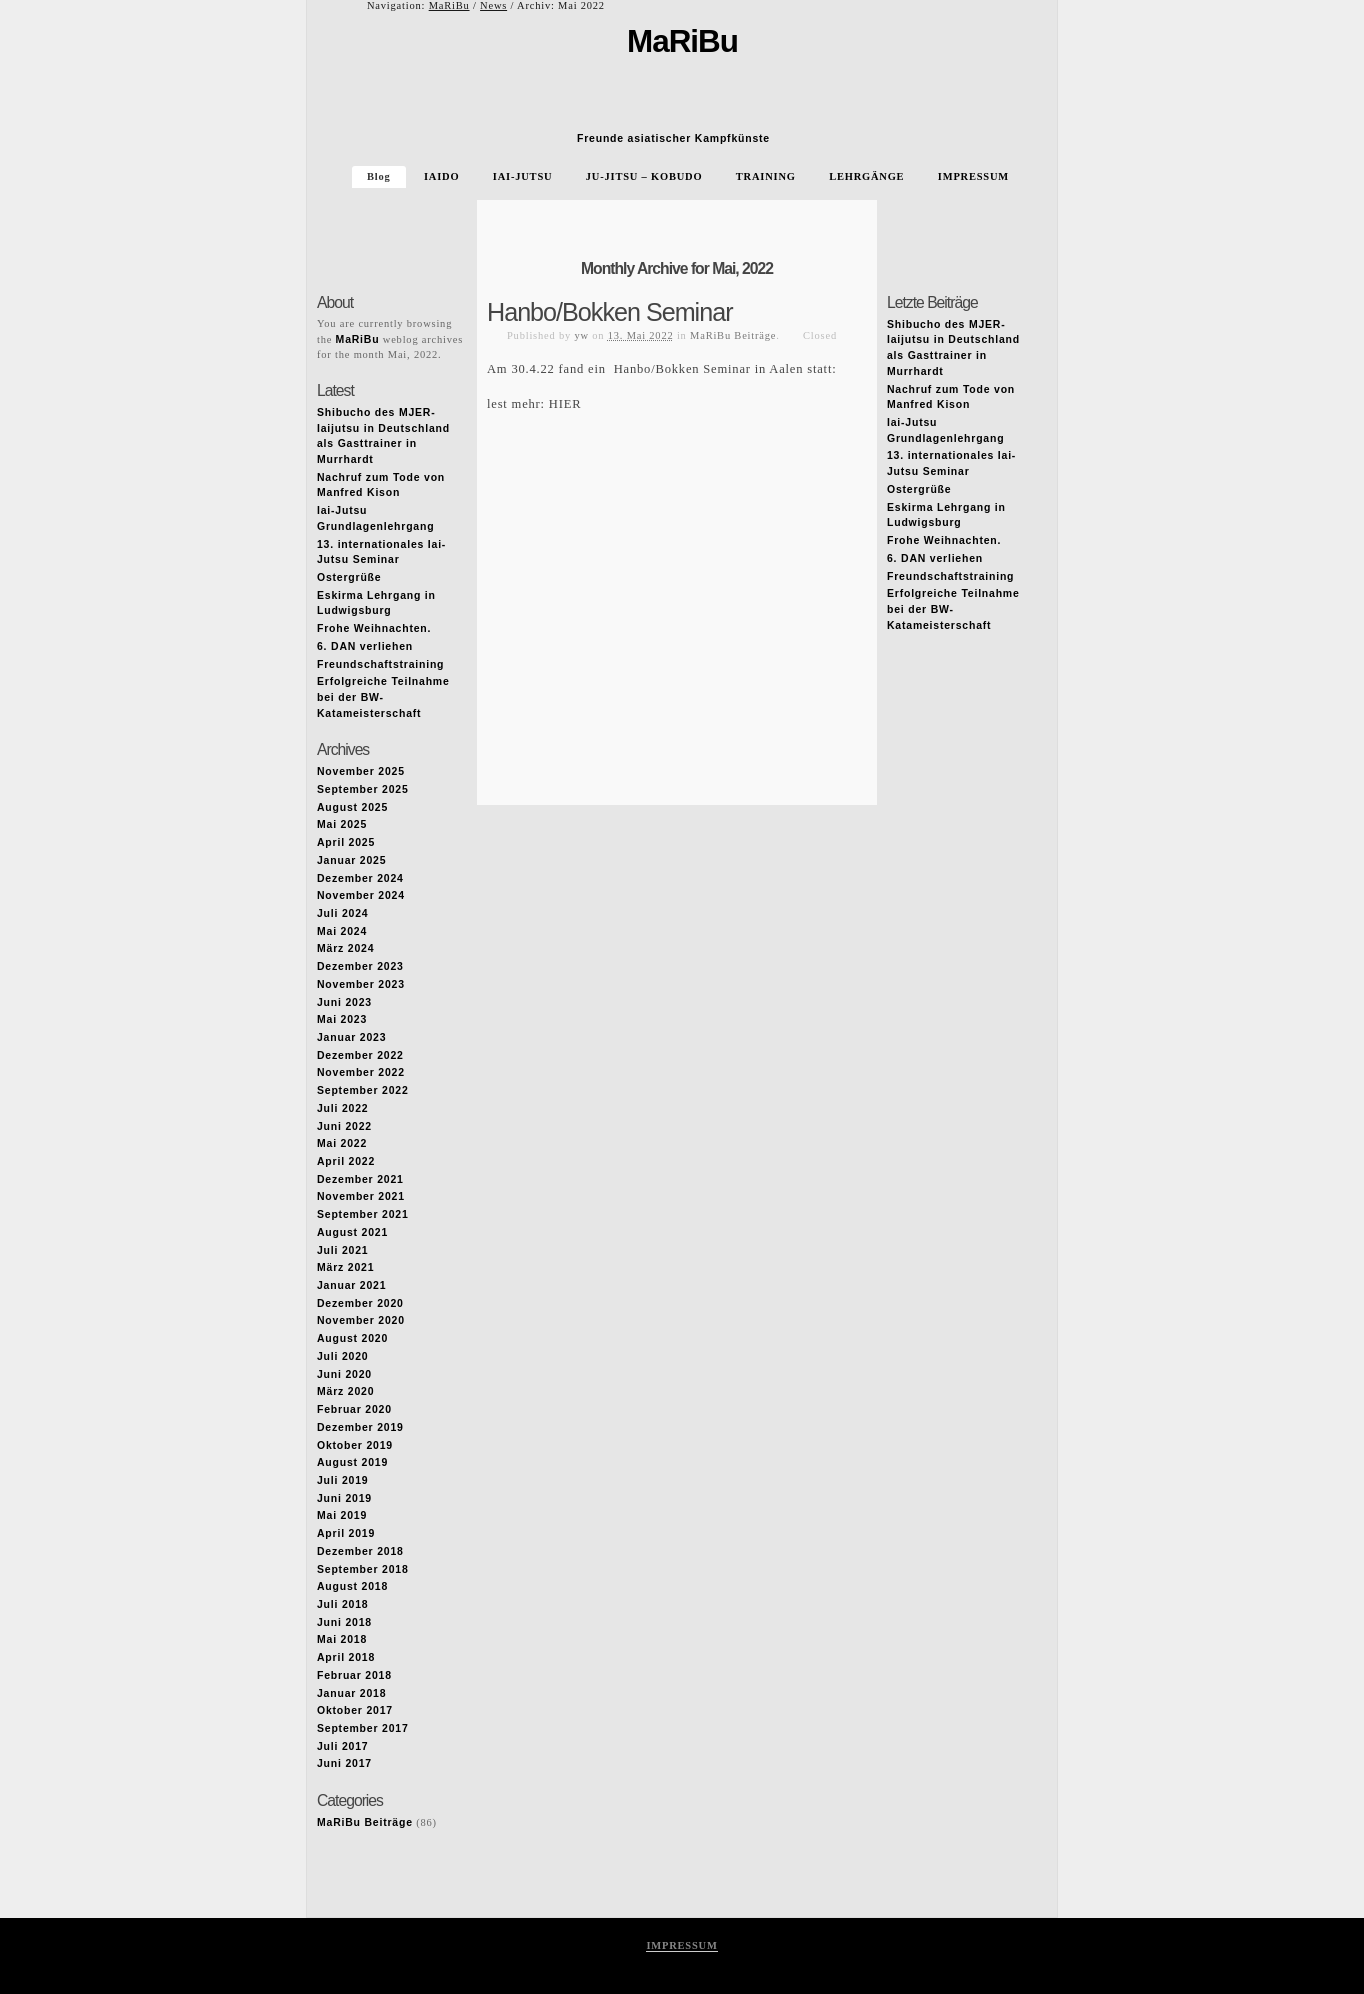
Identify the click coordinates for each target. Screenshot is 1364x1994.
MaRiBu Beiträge (733, 335)
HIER (565, 404)
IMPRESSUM (973, 176)
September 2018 (363, 1569)
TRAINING (766, 176)
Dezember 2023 (360, 966)
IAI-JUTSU (523, 176)
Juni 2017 (344, 1763)
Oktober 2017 (355, 1710)
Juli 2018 (342, 1604)
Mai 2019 (342, 1515)
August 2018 (352, 1586)
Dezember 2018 (360, 1551)
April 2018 (346, 1657)
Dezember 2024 (360, 878)
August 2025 (352, 807)
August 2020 (352, 1338)
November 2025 (361, 771)
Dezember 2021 (360, 1179)
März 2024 (345, 948)
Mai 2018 (342, 1639)
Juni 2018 (344, 1622)
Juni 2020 (344, 1374)
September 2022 (363, 1090)
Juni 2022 (344, 1126)
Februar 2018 (354, 1675)
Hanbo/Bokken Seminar (610, 312)
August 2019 (352, 1462)
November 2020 (361, 1320)
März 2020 (345, 1391)
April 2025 (346, 842)
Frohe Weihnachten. (374, 628)
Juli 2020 (342, 1356)
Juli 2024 (342, 913)
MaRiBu (449, 5)
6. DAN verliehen (365, 646)
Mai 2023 (342, 1019)
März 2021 (345, 1267)
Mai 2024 (342, 931)
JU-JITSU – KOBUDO (644, 176)
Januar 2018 (351, 1693)
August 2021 (352, 1232)
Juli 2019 (342, 1480)
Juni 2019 (344, 1498)
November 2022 (361, 1072)
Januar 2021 (351, 1285)
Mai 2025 (342, 824)
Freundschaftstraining (380, 664)
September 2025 (363, 789)
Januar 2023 (351, 1037)
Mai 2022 (342, 1143)
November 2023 (361, 984)
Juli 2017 (342, 1746)
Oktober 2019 (355, 1445)
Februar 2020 (354, 1409)
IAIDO (441, 176)
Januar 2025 (351, 860)
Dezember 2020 (360, 1303)
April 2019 (346, 1533)
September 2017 (363, 1728)
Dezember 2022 (360, 1055)
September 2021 (363, 1214)
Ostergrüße (349, 577)
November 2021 (361, 1196)
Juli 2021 (342, 1250)
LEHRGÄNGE (866, 176)
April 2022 (346, 1161)
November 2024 (361, 895)
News (493, 5)
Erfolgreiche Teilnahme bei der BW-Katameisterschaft (383, 697)
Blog (379, 176)
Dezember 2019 (360, 1427)
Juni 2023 (344, 1002)
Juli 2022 (342, 1108)
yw (581, 335)
